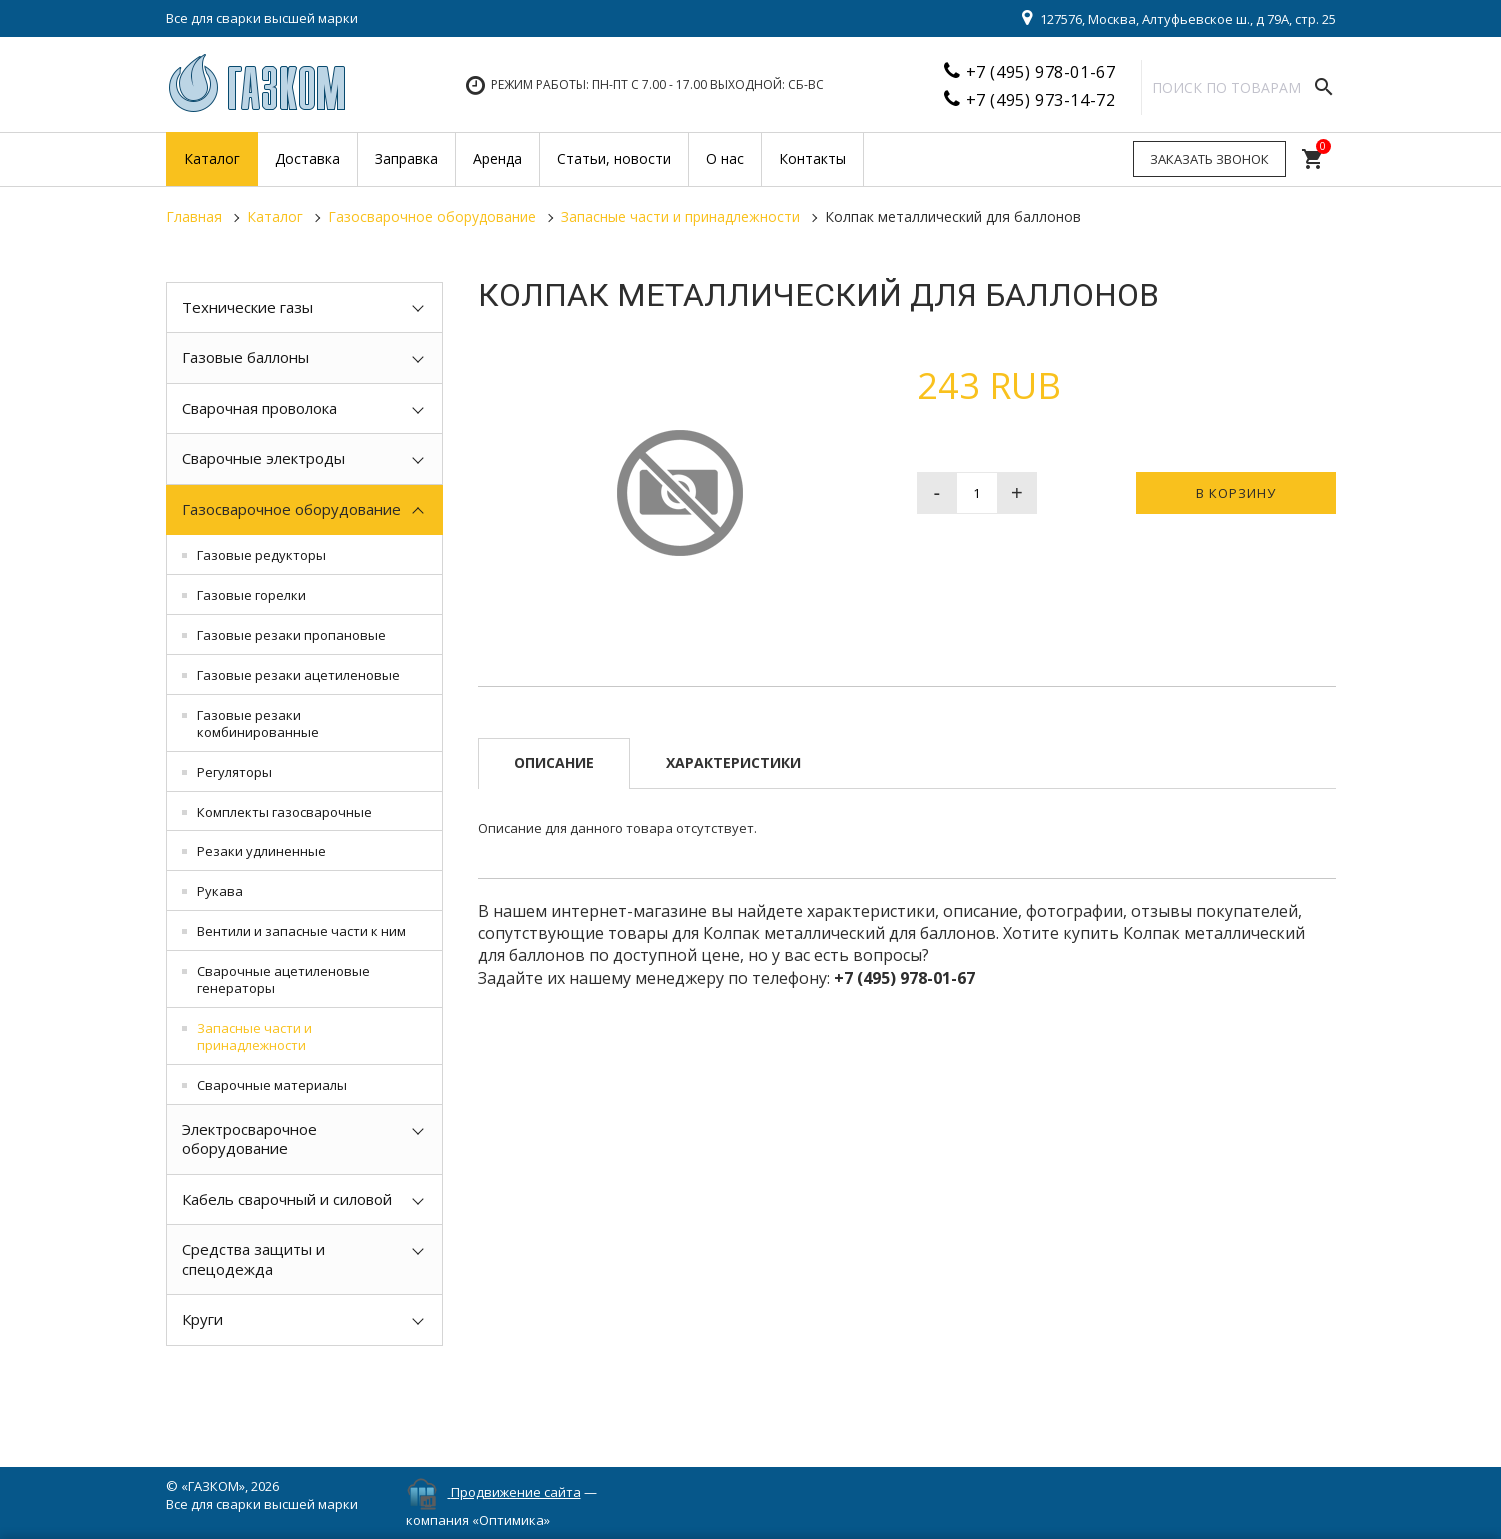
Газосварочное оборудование (291, 509)
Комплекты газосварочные (284, 812)
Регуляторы (234, 772)
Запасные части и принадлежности (254, 1036)
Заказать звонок (1209, 159)
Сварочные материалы (272, 1085)
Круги (202, 1319)
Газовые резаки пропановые (291, 635)
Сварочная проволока (259, 408)
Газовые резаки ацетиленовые (298, 675)
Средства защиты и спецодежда (253, 1259)
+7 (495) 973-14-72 (1041, 100)
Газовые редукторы (261, 555)
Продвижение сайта (516, 1492)
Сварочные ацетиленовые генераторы (283, 979)
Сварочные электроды (263, 458)
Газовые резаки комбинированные (258, 723)
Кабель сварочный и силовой (287, 1199)
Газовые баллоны (245, 357)
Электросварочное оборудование (249, 1139)
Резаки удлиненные (261, 851)
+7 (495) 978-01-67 (1041, 72)
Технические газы (247, 307)
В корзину (1236, 493)
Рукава (220, 891)
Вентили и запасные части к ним (301, 931)
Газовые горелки (251, 595)
